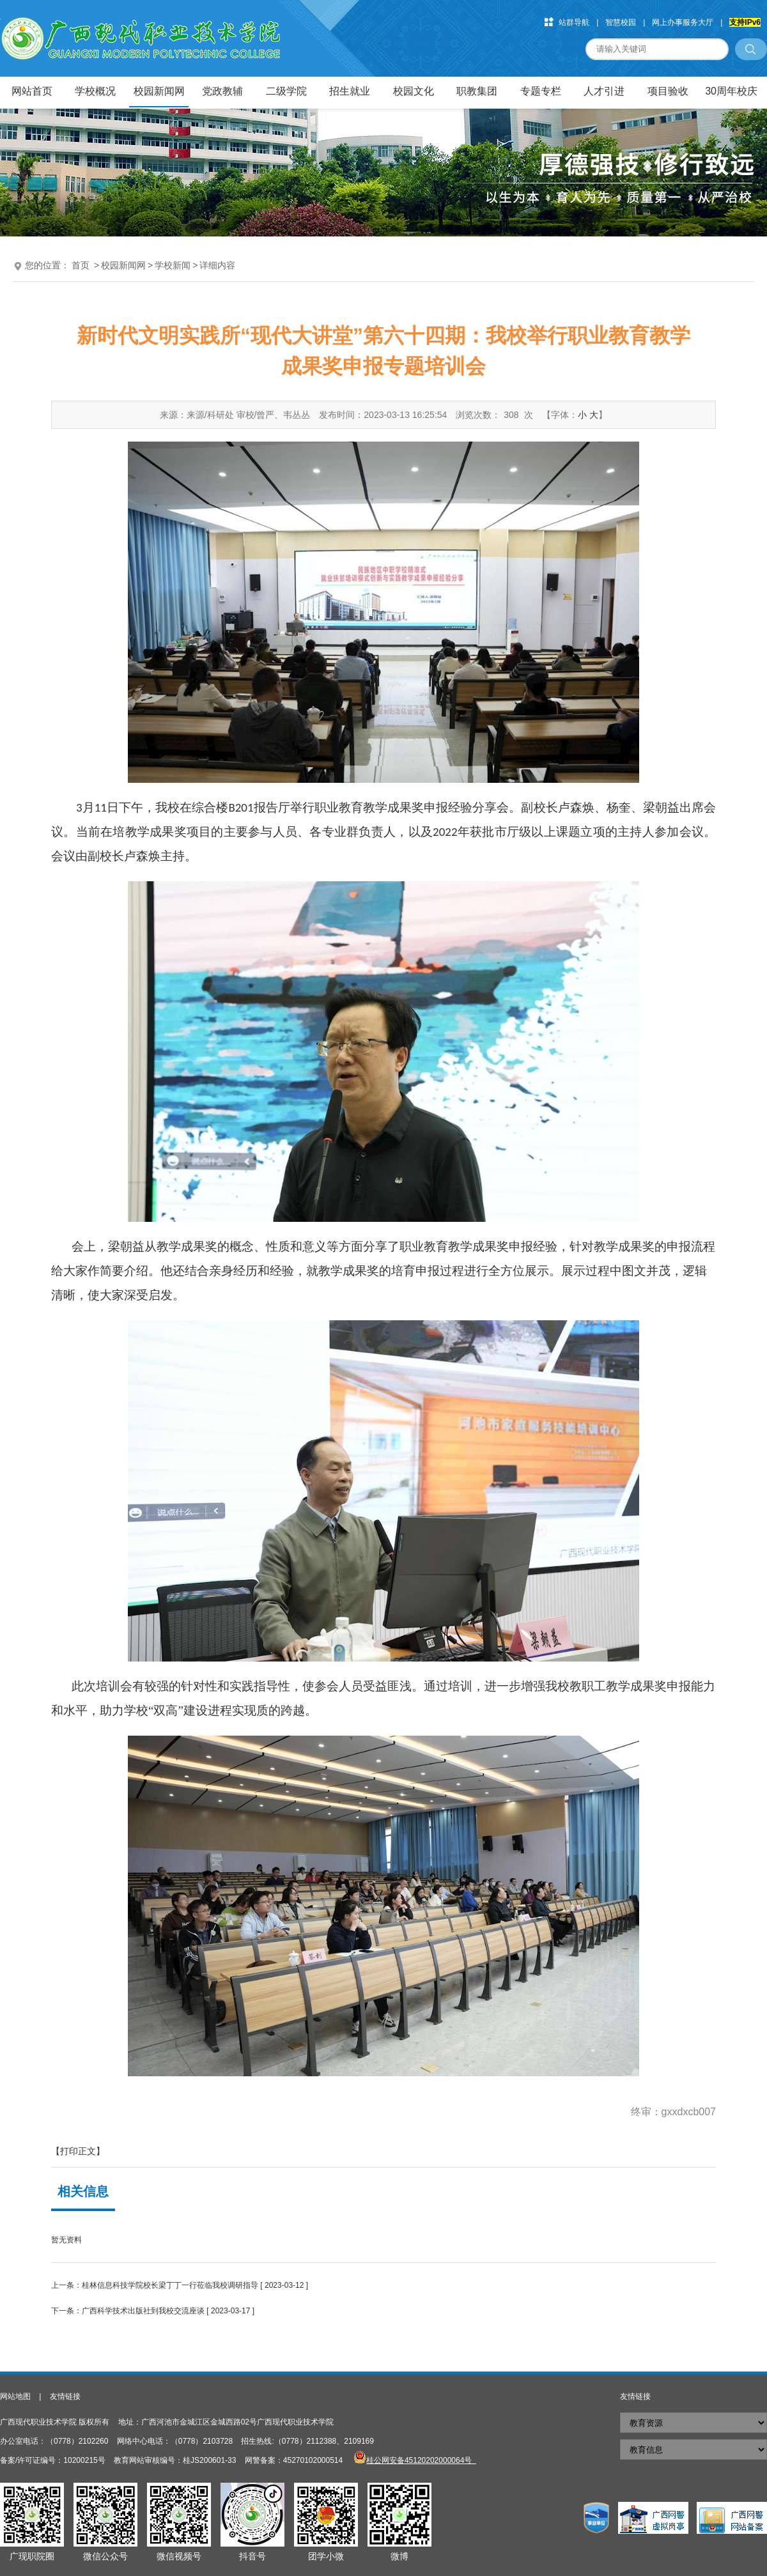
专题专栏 (540, 91)
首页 (80, 265)
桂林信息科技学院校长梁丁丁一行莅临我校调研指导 (170, 2285)
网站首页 (32, 91)
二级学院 (286, 91)
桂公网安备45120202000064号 (421, 2460)
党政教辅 (222, 91)
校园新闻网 (159, 91)
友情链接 (65, 2396)
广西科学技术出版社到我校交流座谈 (143, 2310)
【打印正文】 (78, 2151)
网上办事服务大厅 (682, 22)
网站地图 (15, 2396)
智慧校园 (620, 22)
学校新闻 (172, 265)
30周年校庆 (731, 91)
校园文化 (413, 91)
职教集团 (476, 91)
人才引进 (604, 91)
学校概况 (95, 91)
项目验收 (667, 91)
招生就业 (349, 91)
